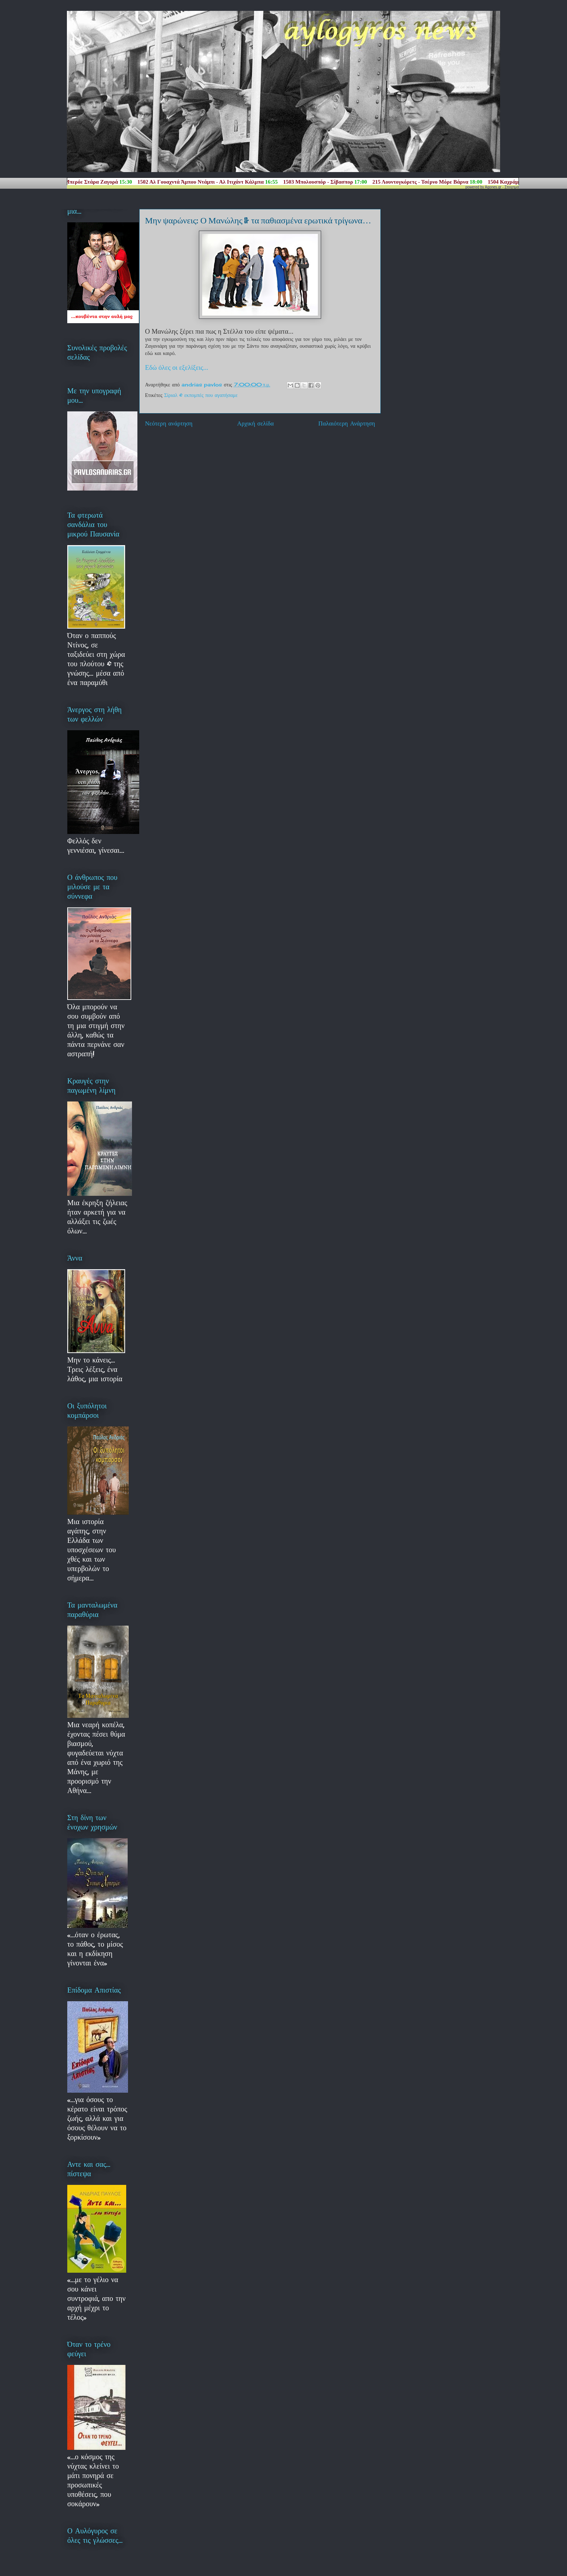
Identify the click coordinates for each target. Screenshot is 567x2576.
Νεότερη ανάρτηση (168, 423)
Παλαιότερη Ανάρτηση (346, 423)
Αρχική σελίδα (255, 423)
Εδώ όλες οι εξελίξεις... (176, 367)
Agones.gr (493, 187)
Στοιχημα (511, 187)
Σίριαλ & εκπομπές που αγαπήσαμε (201, 395)
